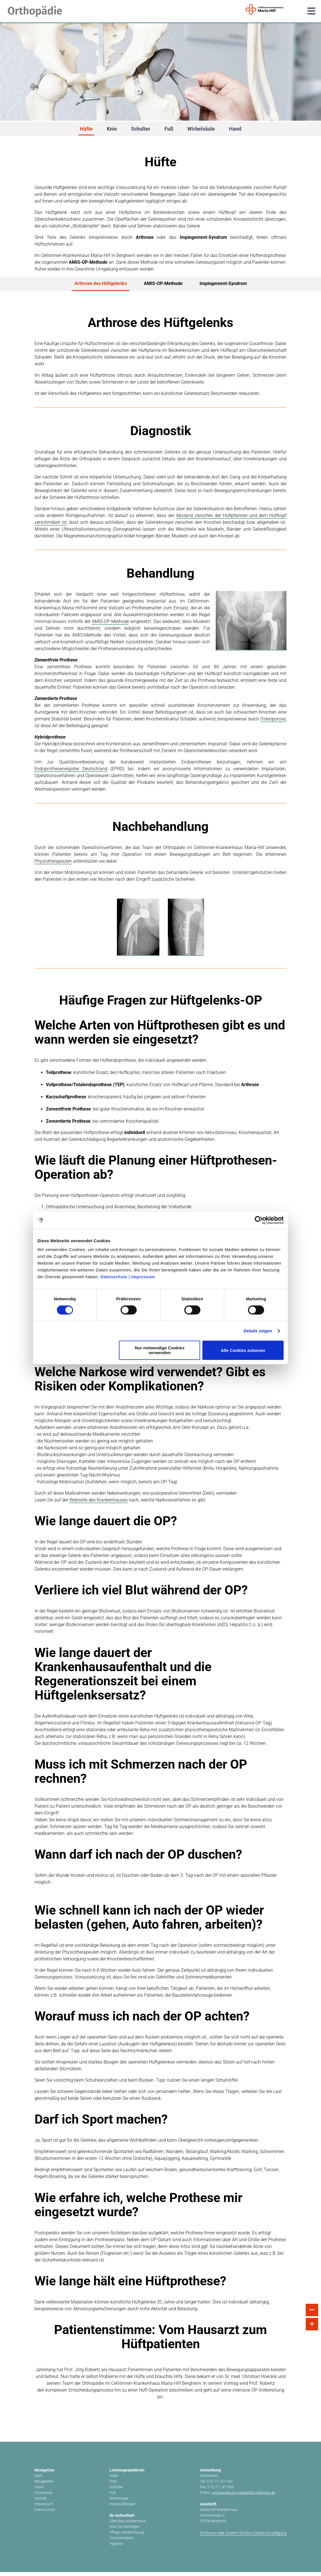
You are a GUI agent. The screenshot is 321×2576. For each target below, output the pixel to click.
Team (39, 2491)
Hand (235, 129)
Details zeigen (257, 1330)
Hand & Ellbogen (123, 2508)
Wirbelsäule (201, 129)
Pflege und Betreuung (127, 2536)
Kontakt (41, 2502)
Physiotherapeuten (53, 865)
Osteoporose (273, 723)
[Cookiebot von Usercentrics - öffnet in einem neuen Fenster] (259, 1220)
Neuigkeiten (44, 2485)
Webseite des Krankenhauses (98, 1504)
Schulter (140, 129)
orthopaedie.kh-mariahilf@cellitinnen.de (243, 2496)
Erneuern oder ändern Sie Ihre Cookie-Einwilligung (243, 2537)
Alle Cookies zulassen (243, 1350)
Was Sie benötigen (125, 2530)
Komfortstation (122, 2542)
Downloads (44, 2496)
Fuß (168, 129)
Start (38, 2479)
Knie (112, 129)
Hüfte (86, 129)
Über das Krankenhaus (128, 2525)
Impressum (143, 1276)
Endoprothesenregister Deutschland (71, 772)
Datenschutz (113, 1276)
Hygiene (116, 2547)
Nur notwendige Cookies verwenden (160, 1350)
